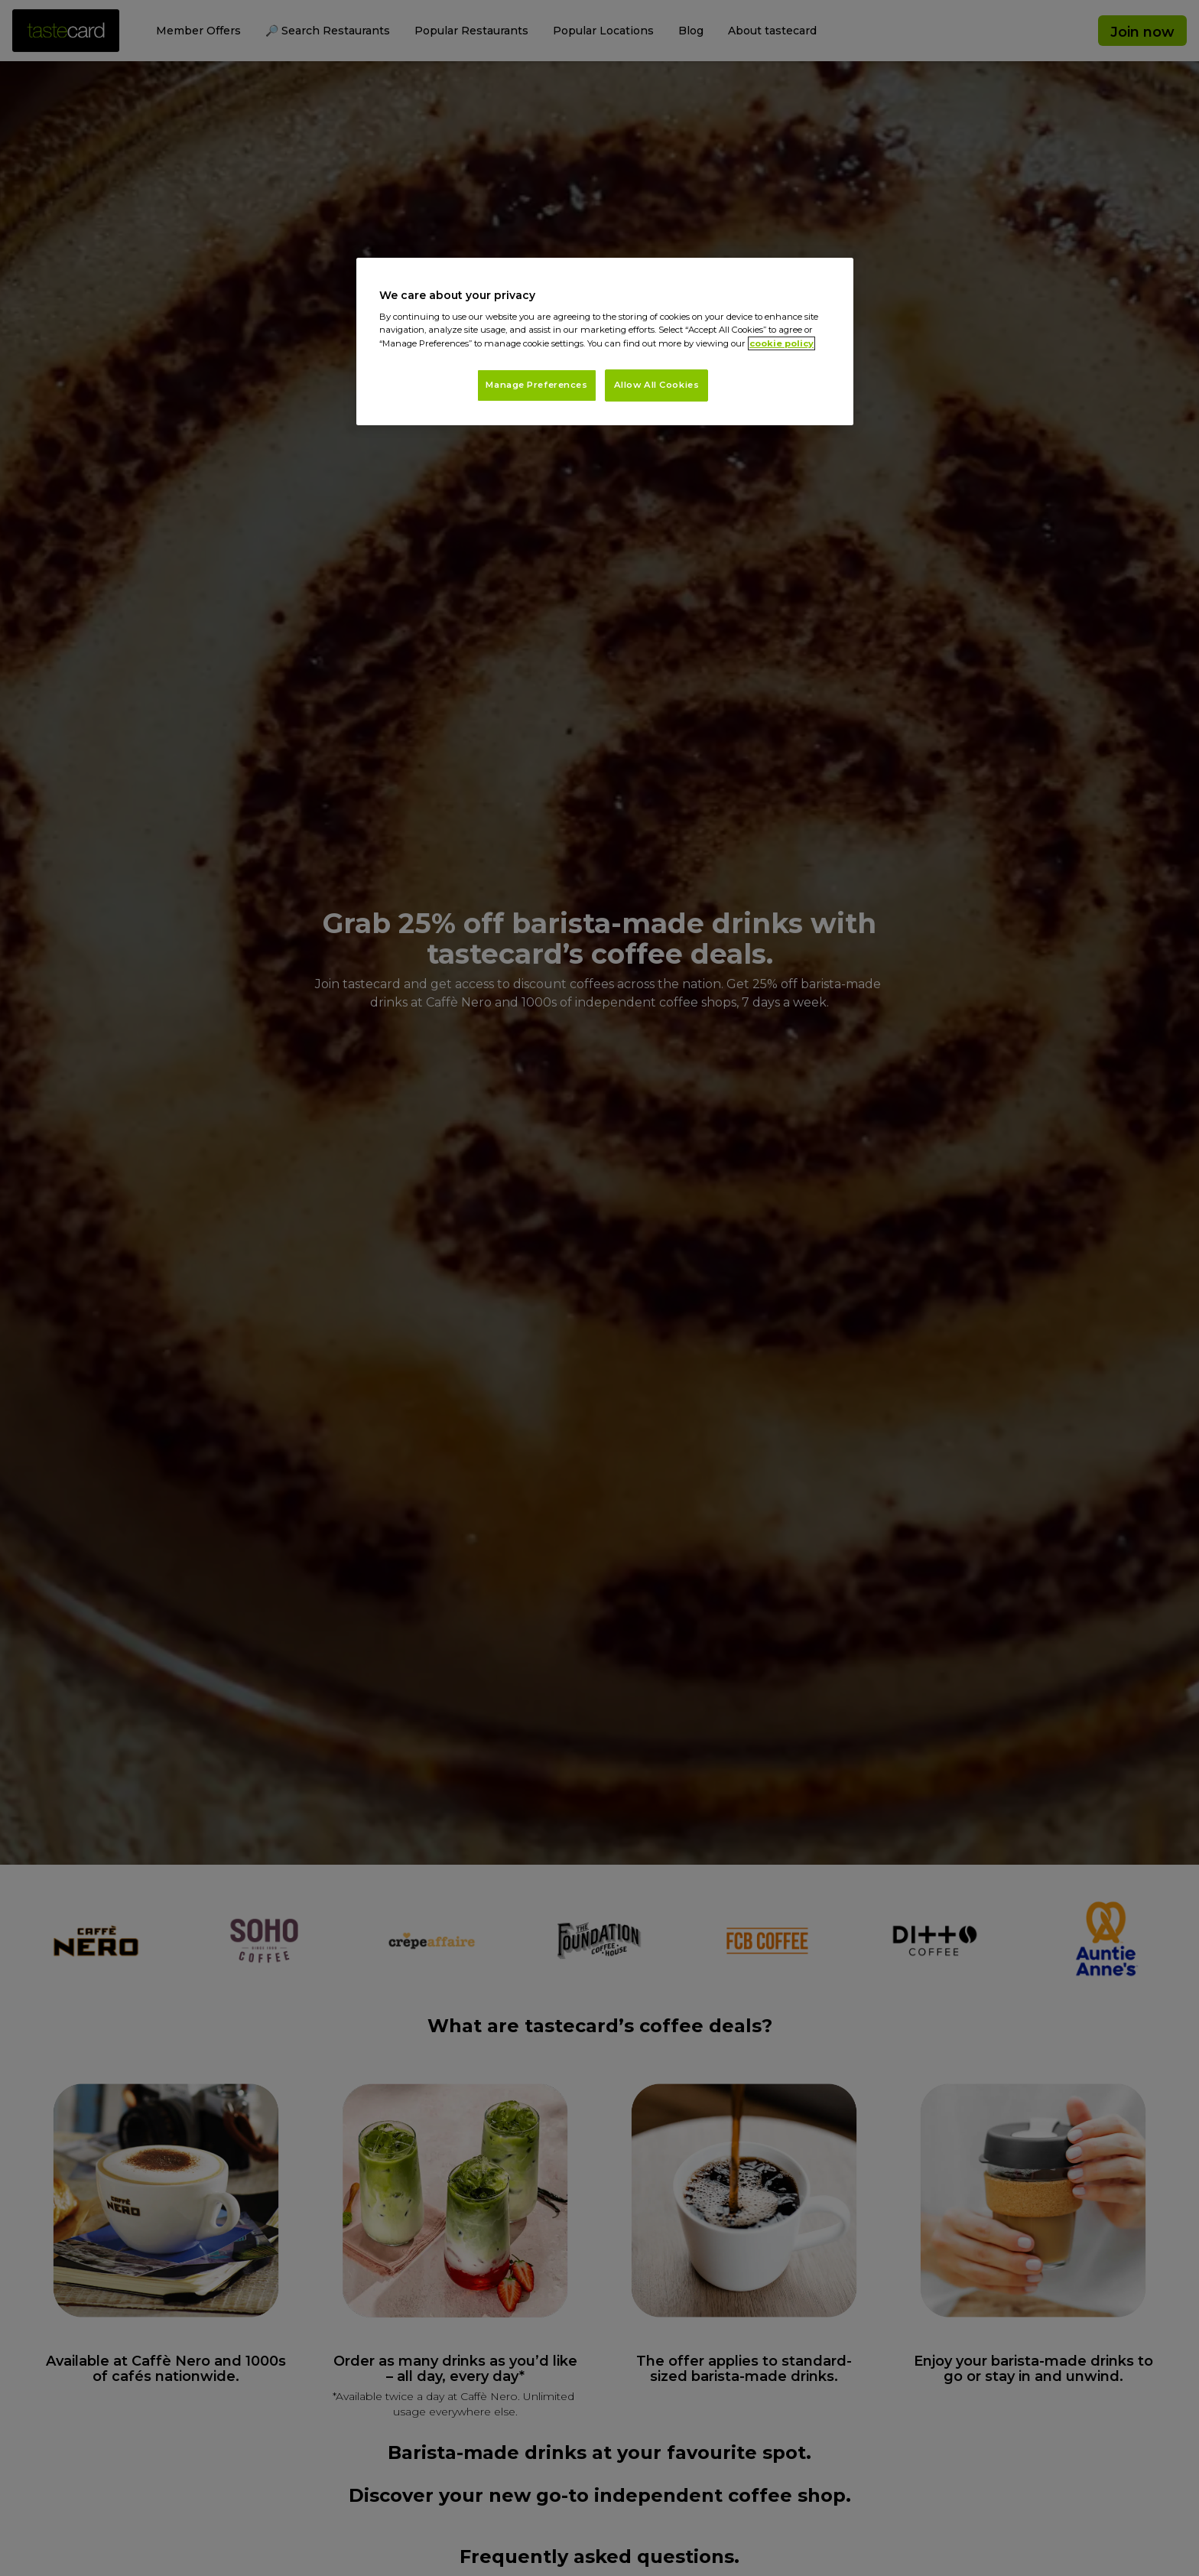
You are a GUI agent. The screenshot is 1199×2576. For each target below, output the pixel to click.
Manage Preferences (536, 384)
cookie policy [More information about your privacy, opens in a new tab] (781, 343)
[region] (604, 341)
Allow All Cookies (657, 384)
